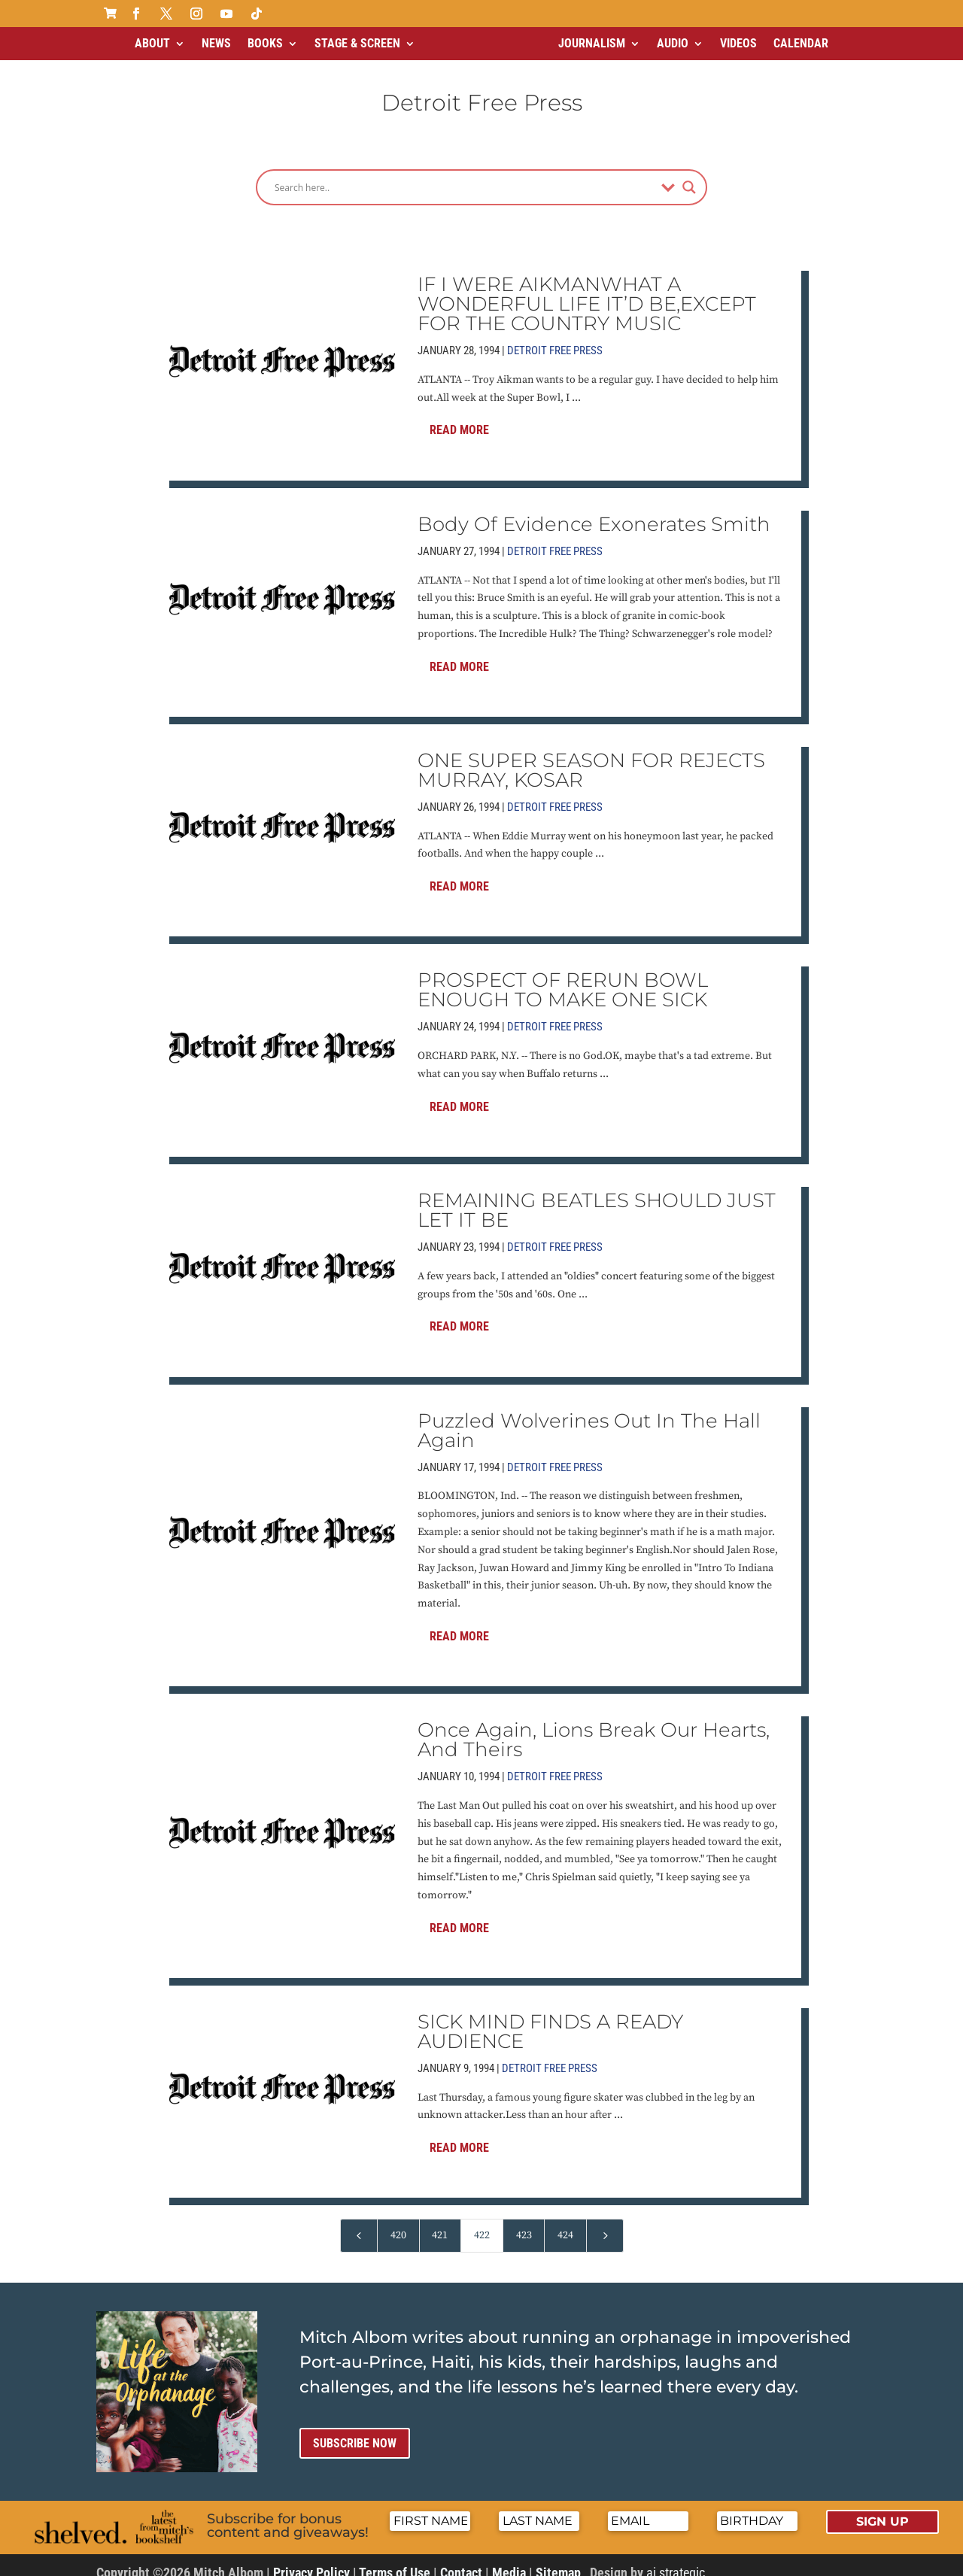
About (152, 43)
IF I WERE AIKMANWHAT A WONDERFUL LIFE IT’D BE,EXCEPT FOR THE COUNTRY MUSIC (587, 291)
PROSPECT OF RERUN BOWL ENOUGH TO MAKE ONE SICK (563, 977)
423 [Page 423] (524, 2222)
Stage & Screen (357, 43)
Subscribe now (354, 2430)
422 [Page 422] (482, 2222)
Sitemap (558, 2560)
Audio (672, 43)
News (216, 43)
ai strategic (675, 2560)
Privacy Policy (311, 2560)
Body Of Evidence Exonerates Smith (594, 511)
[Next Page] (605, 2223)
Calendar (800, 43)
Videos (738, 43)
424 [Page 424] (565, 2222)
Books (265, 43)
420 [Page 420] (398, 2222)
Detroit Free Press (555, 337)
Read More (459, 417)
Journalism (591, 43)
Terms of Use (394, 2560)
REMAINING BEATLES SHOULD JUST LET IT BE (597, 1197)
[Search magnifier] (689, 174)
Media (509, 2560)
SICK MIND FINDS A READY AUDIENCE (550, 2018)
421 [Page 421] (440, 2222)
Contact (461, 2560)
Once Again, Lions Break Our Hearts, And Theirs (594, 1727)
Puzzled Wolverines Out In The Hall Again (589, 1418)
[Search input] (464, 174)
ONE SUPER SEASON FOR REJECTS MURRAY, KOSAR (591, 757)
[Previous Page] (359, 2223)
